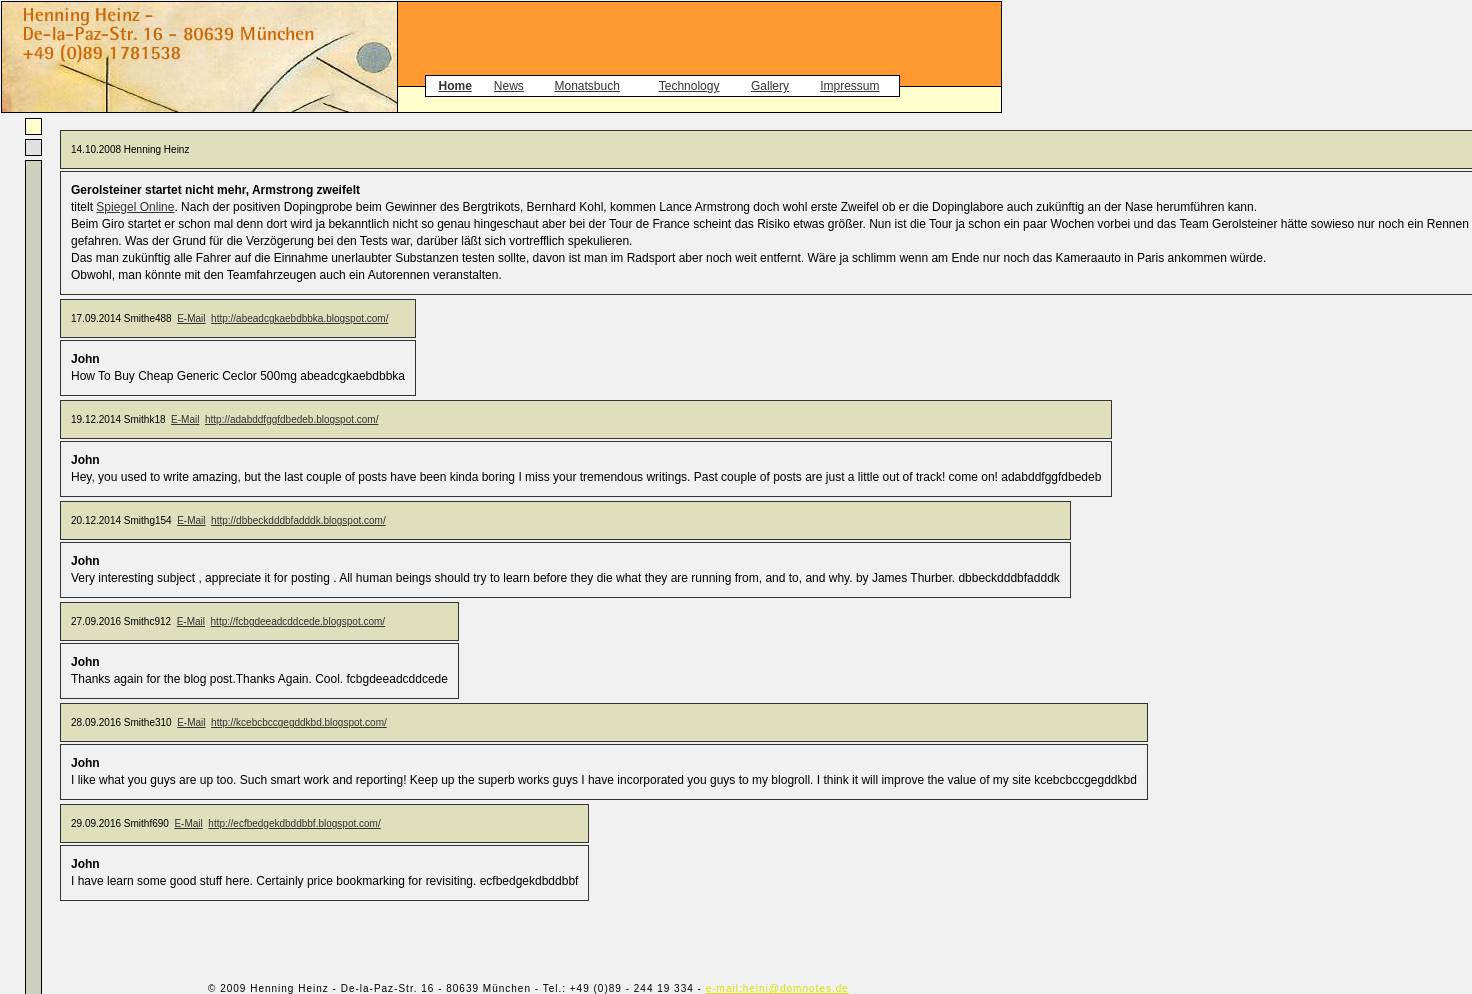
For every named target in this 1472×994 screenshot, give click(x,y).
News (509, 86)
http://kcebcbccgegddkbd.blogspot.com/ (299, 722)
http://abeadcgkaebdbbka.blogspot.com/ (299, 318)
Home (454, 86)
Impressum (849, 86)
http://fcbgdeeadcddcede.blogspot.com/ (298, 621)
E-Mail (191, 318)
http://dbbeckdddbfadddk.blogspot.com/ (298, 520)
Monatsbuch (587, 86)
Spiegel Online (135, 207)
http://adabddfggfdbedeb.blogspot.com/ (291, 419)
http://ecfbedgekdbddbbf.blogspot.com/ (294, 823)
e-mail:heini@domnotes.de (777, 988)
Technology (689, 86)
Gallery (770, 86)
